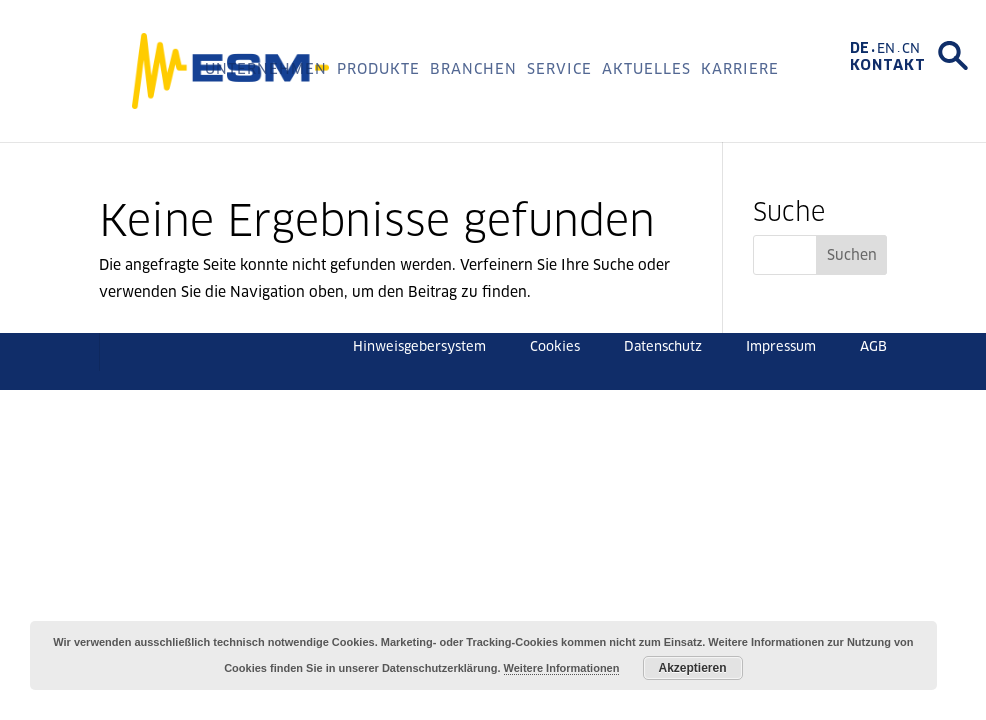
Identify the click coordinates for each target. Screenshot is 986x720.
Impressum (781, 346)
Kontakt (888, 65)
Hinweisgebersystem (419, 346)
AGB (873, 346)
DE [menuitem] (859, 48)
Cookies (555, 346)
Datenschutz (663, 346)
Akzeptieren (693, 668)
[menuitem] (863, 47)
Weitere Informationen (562, 668)
